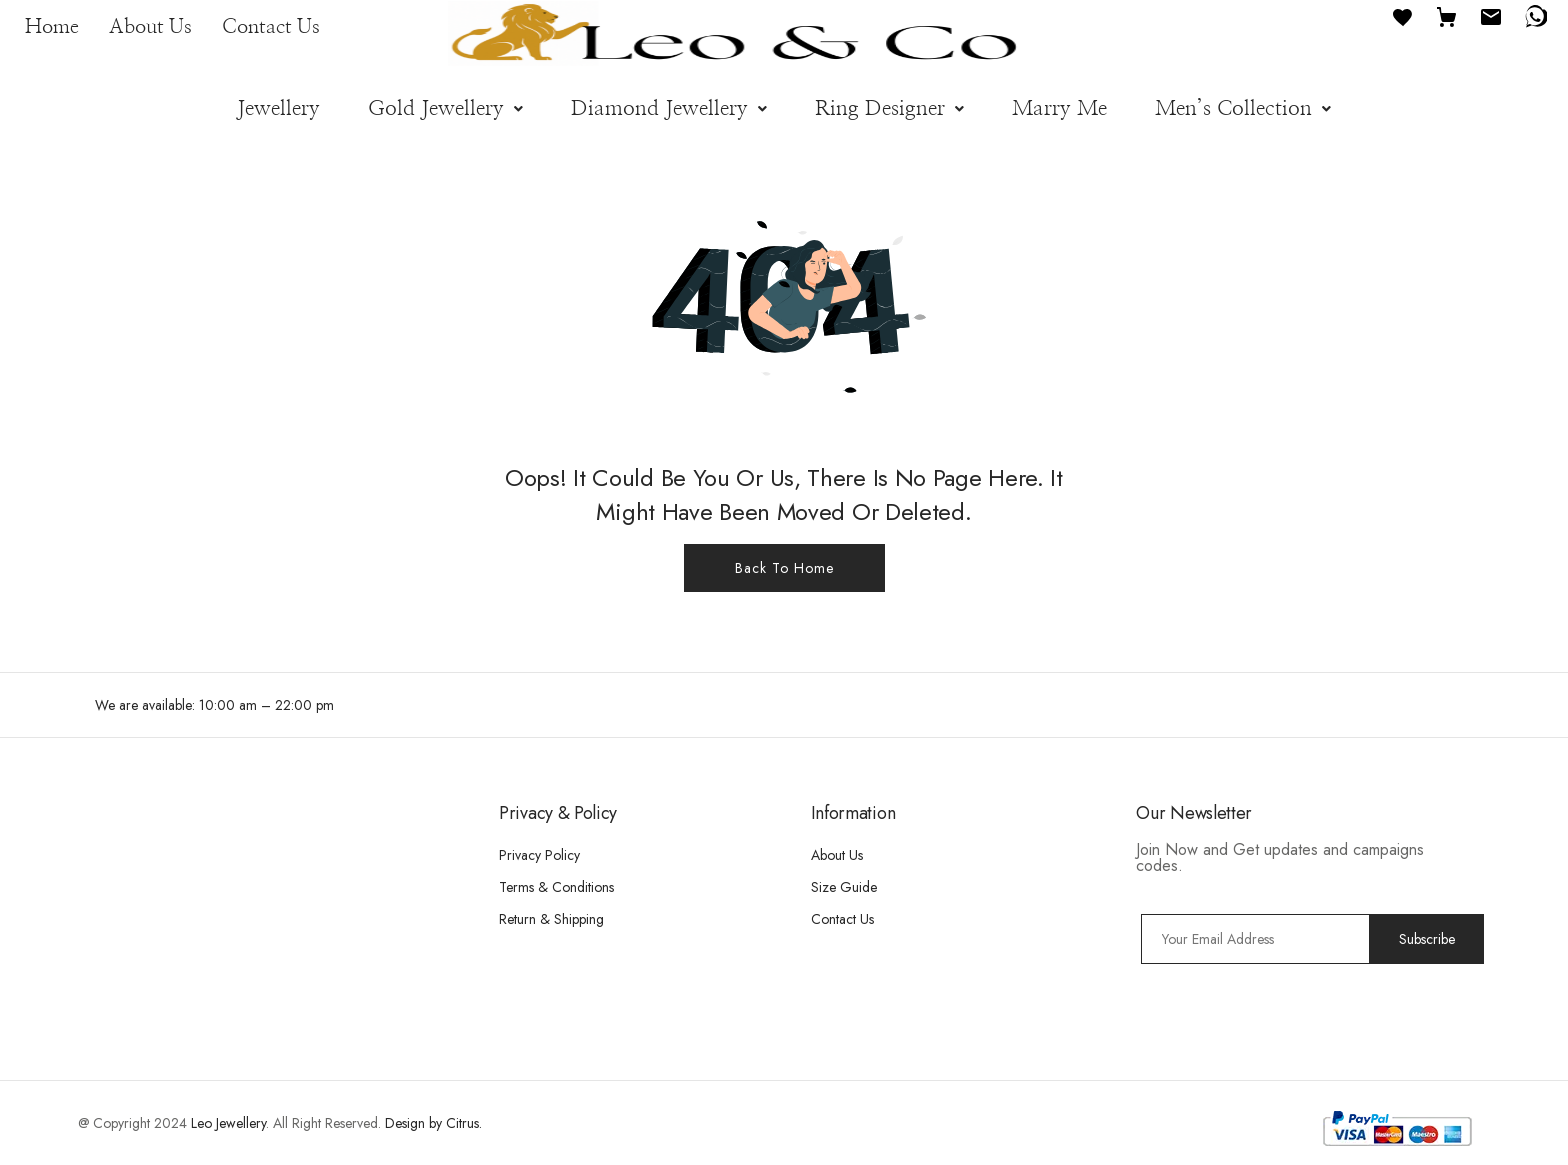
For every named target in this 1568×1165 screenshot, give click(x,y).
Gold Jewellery (445, 108)
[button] (445, 108)
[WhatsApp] (1535, 15)
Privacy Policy (539, 855)
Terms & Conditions (556, 887)
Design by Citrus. (433, 1123)
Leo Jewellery (228, 1123)
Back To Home (784, 568)
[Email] (1491, 15)
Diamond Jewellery (669, 108)
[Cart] (1447, 15)
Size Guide (844, 887)
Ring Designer (889, 108)
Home (52, 27)
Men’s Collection (1243, 108)
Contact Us (271, 27)
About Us (150, 27)
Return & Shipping (551, 919)
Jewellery (278, 108)
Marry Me (1059, 108)
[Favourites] (1403, 15)
